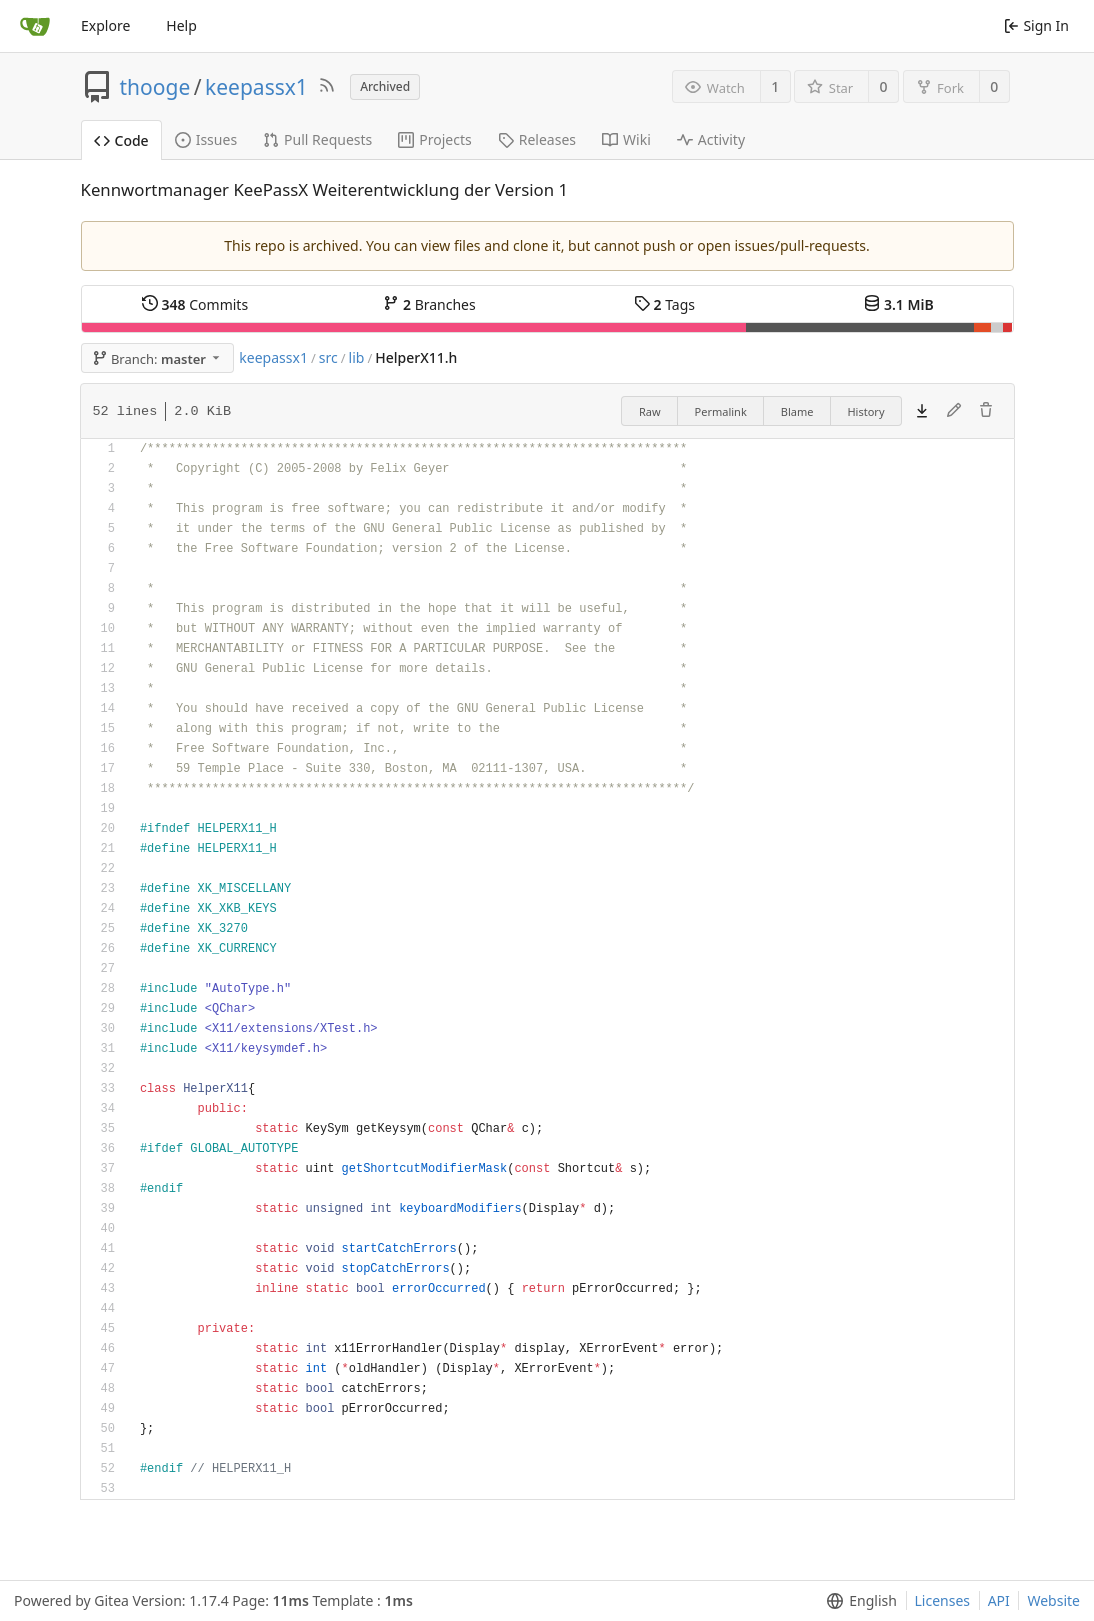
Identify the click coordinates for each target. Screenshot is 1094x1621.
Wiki (626, 139)
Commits (195, 304)
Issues (206, 139)
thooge (155, 87)
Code (121, 140)
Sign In (1036, 25)
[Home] (35, 26)
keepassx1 (256, 87)
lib (357, 357)
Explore (105, 25)
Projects (434, 139)
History (865, 411)
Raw (650, 411)
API (999, 1600)
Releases (537, 139)
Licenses (943, 1600)
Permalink (721, 411)
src (328, 357)
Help (181, 25)
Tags (664, 304)
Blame (797, 411)
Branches (429, 304)
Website (1053, 1600)
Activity (711, 139)
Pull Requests (317, 139)
